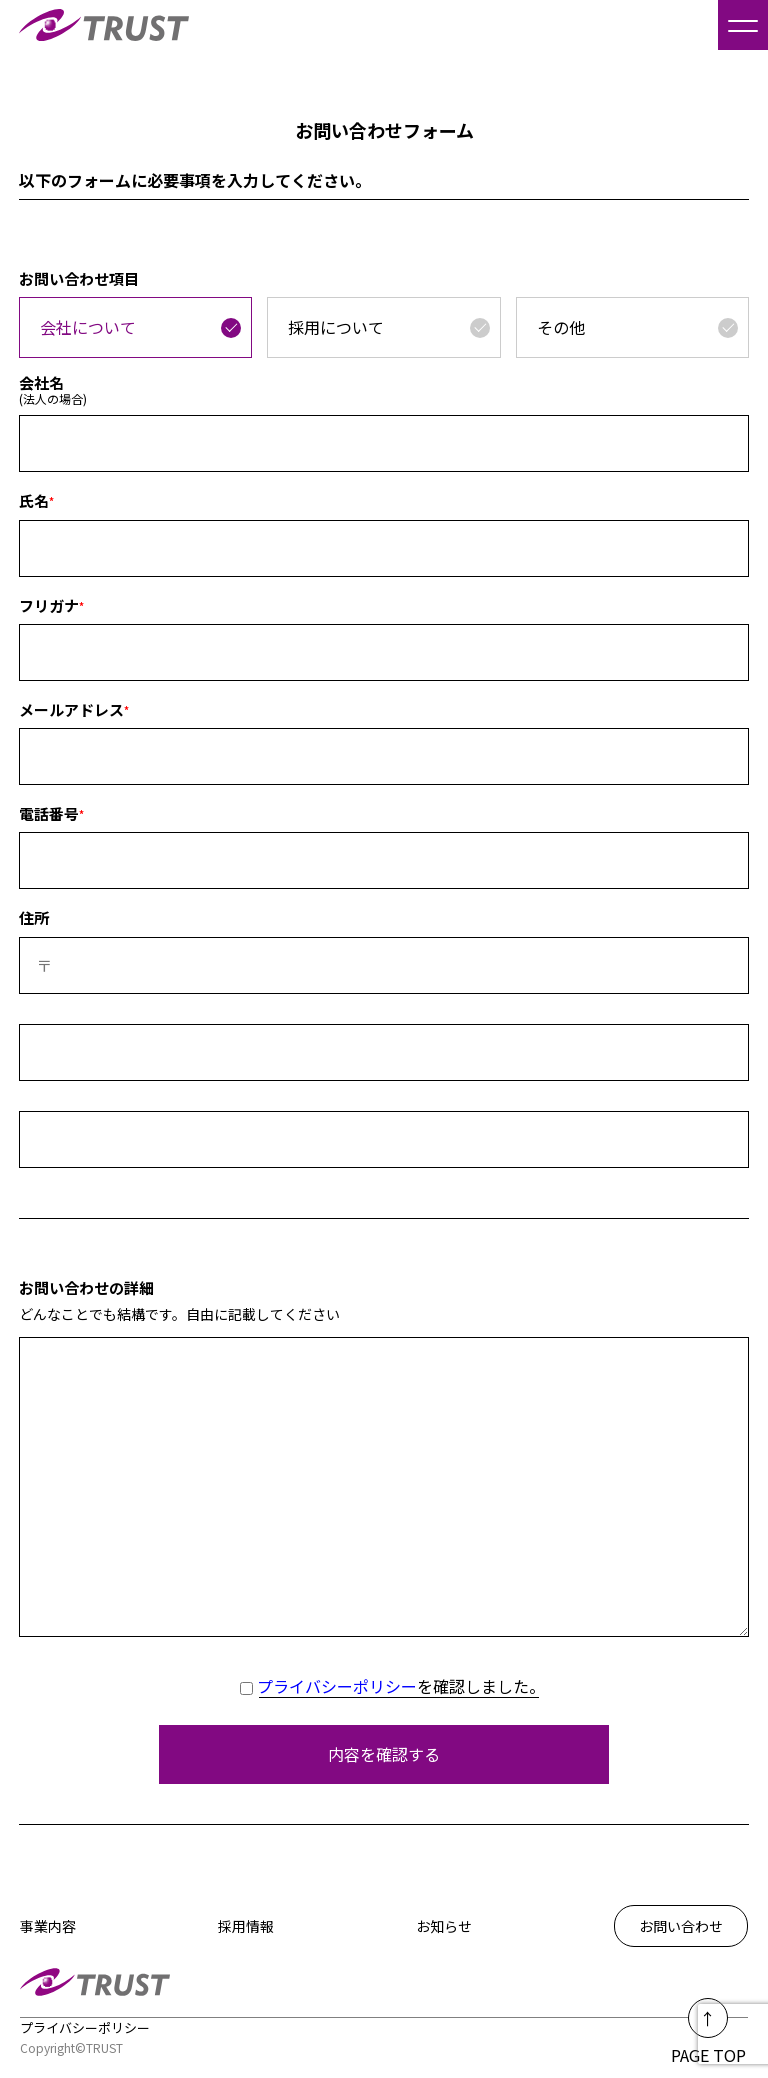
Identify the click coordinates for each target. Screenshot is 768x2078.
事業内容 (48, 1926)
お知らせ (444, 1926)
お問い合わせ (681, 1926)
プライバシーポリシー (337, 1686)
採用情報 (246, 1926)
